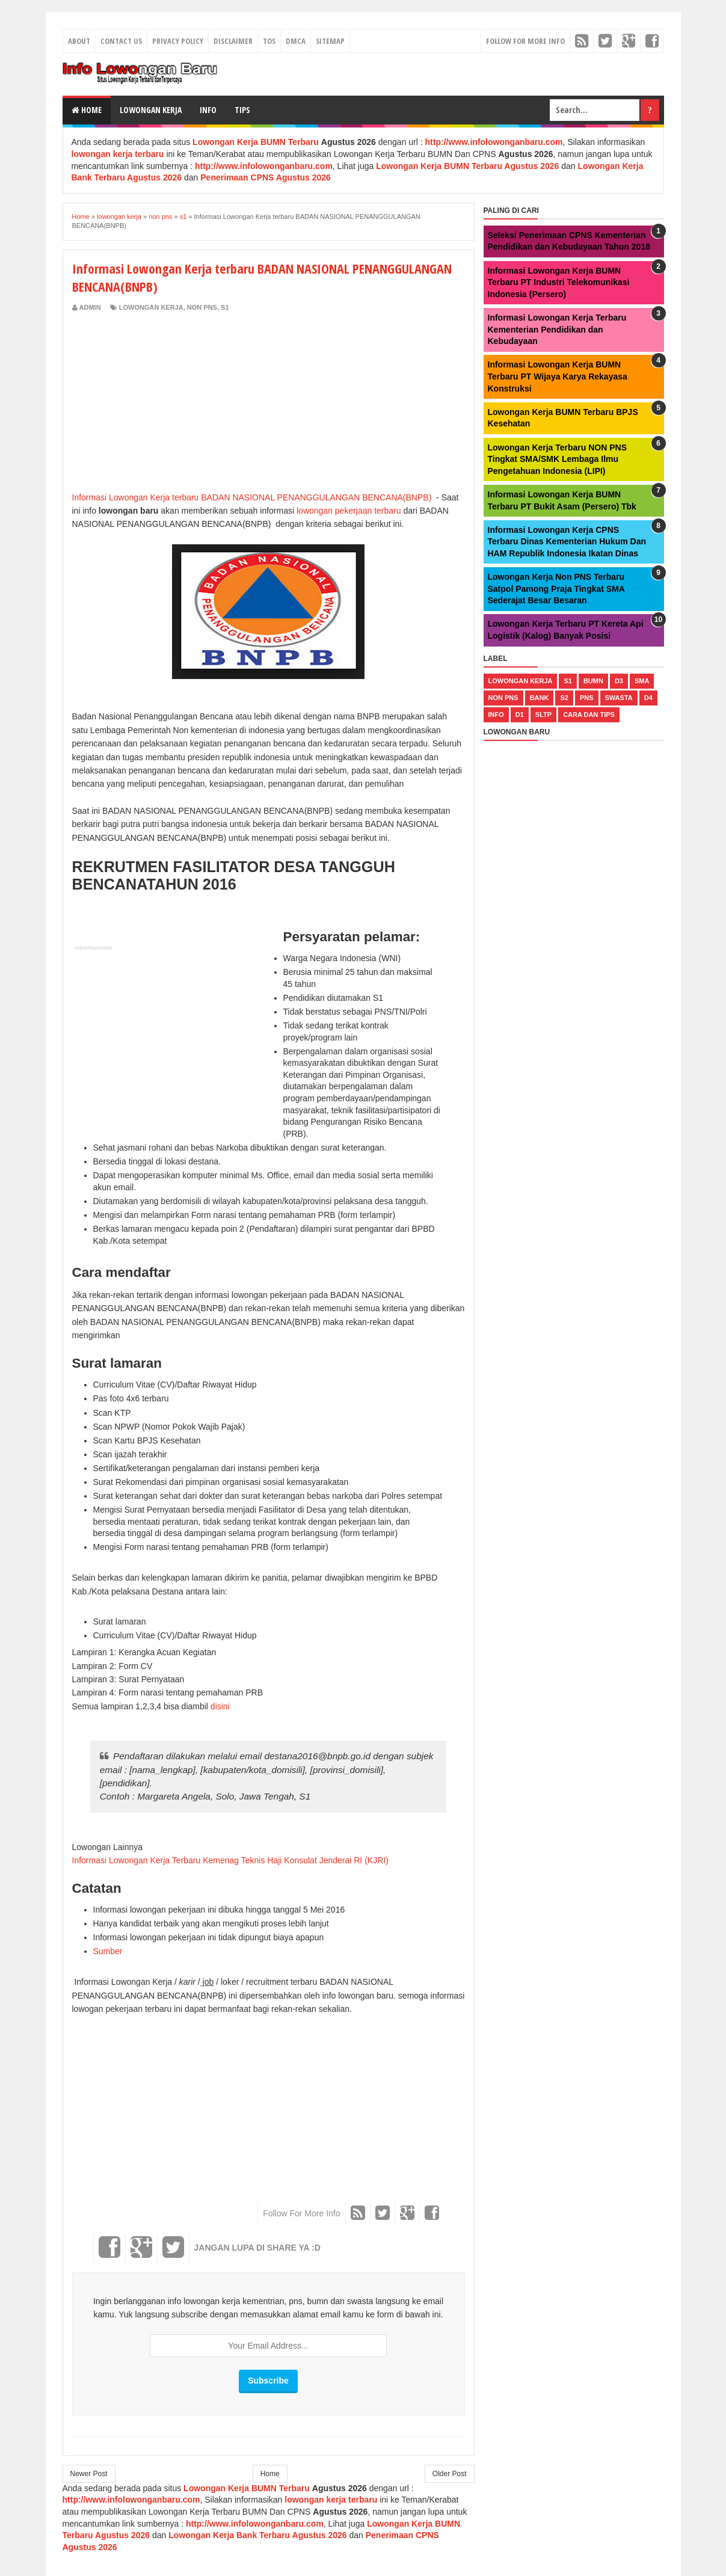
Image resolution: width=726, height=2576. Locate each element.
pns (587, 697)
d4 (648, 697)
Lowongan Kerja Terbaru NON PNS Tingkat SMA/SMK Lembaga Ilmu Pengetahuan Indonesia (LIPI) (557, 459)
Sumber (108, 1951)
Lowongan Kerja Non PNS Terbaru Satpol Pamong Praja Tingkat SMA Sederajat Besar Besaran (556, 588)
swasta (619, 697)
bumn (593, 680)
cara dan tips (589, 714)
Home (87, 109)
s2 (564, 697)
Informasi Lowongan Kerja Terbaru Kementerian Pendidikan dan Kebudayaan (557, 329)
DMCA (296, 40)
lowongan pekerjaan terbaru (347, 510)
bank (539, 697)
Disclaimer (233, 40)
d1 (519, 714)
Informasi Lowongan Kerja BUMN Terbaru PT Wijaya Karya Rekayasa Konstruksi (557, 376)
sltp (543, 714)
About (79, 40)
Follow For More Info (525, 40)
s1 (225, 307)
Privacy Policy (177, 40)
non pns (202, 307)
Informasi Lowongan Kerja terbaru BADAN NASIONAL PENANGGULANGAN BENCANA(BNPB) (252, 497)
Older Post (449, 2474)
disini (221, 1706)
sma (642, 680)
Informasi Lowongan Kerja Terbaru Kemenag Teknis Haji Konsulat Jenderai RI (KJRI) (230, 1860)
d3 (619, 680)
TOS (269, 40)
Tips (242, 109)
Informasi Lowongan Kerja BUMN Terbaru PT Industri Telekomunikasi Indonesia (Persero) (559, 282)
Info (208, 109)
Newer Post (89, 2474)
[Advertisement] (173, 402)
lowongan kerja (151, 307)
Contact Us (121, 40)
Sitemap (330, 40)
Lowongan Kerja (151, 109)
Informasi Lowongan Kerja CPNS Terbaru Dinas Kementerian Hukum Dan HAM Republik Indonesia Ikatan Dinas (567, 541)
